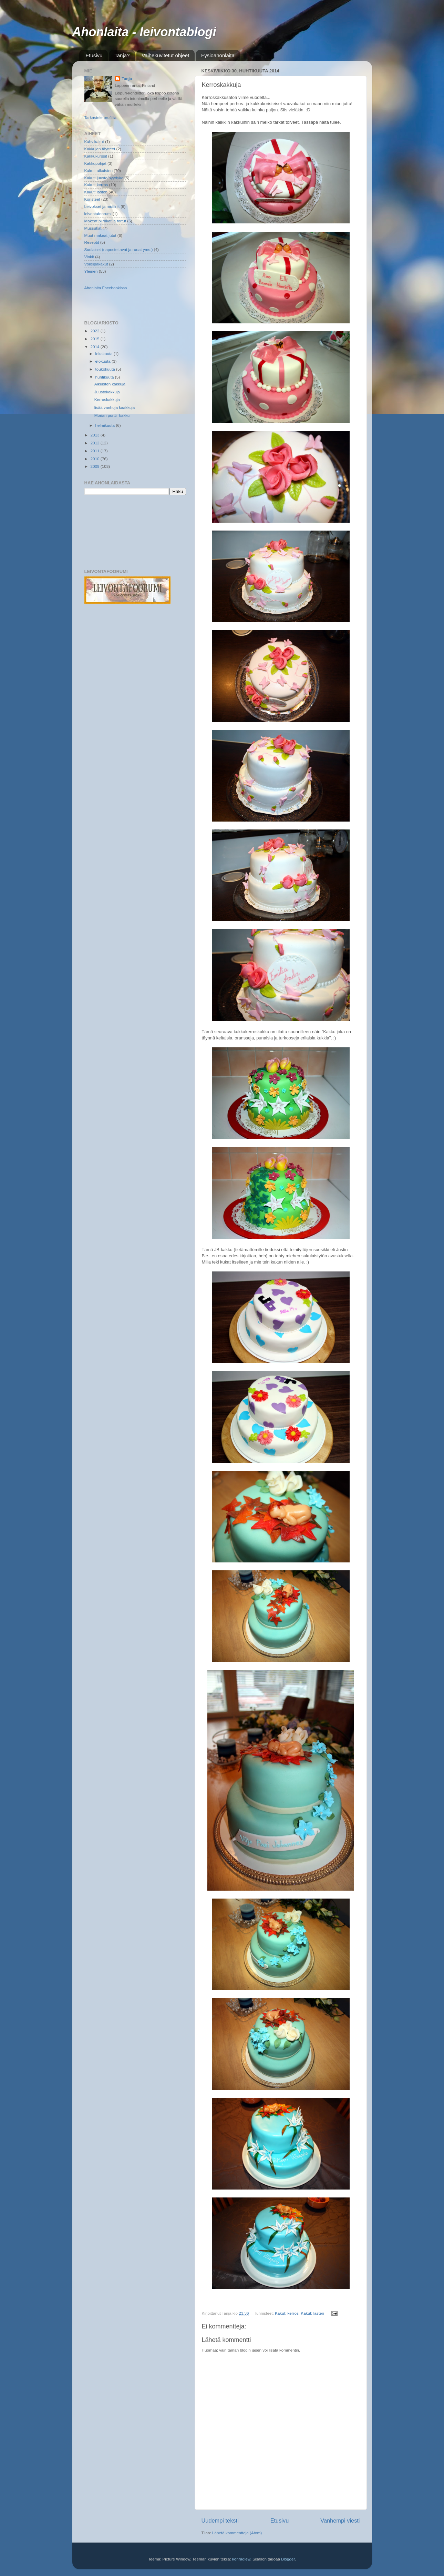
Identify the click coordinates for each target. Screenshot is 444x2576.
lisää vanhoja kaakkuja (114, 407)
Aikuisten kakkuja (109, 384)
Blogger (288, 2559)
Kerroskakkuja (107, 399)
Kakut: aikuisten (98, 170)
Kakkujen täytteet (99, 149)
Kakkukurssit (95, 156)
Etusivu (93, 55)
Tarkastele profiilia (100, 117)
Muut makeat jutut (100, 235)
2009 (96, 466)
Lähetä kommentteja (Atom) (237, 2532)
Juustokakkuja (107, 392)
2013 (96, 435)
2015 (96, 338)
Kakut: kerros (287, 2313)
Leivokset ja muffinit (102, 206)
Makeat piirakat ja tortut (105, 221)
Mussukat (93, 228)
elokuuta (103, 361)
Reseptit (91, 242)
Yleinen (91, 271)
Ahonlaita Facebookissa (105, 287)
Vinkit (89, 256)
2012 (96, 443)
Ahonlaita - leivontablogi (144, 32)
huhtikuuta (105, 377)
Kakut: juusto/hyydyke (104, 177)
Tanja (127, 78)
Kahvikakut (94, 141)
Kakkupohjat (95, 163)
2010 (96, 458)
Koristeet (92, 199)
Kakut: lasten (312, 2313)
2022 (96, 331)
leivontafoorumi (98, 213)
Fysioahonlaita (218, 55)
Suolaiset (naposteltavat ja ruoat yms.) (118, 249)
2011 (96, 451)
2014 (96, 346)
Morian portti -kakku (112, 415)
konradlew (241, 2559)
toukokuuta (105, 369)
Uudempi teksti (220, 2520)
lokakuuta (104, 353)
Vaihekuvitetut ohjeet (165, 55)
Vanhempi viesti (340, 2520)
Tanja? (122, 55)
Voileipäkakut (96, 264)
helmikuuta (105, 425)
